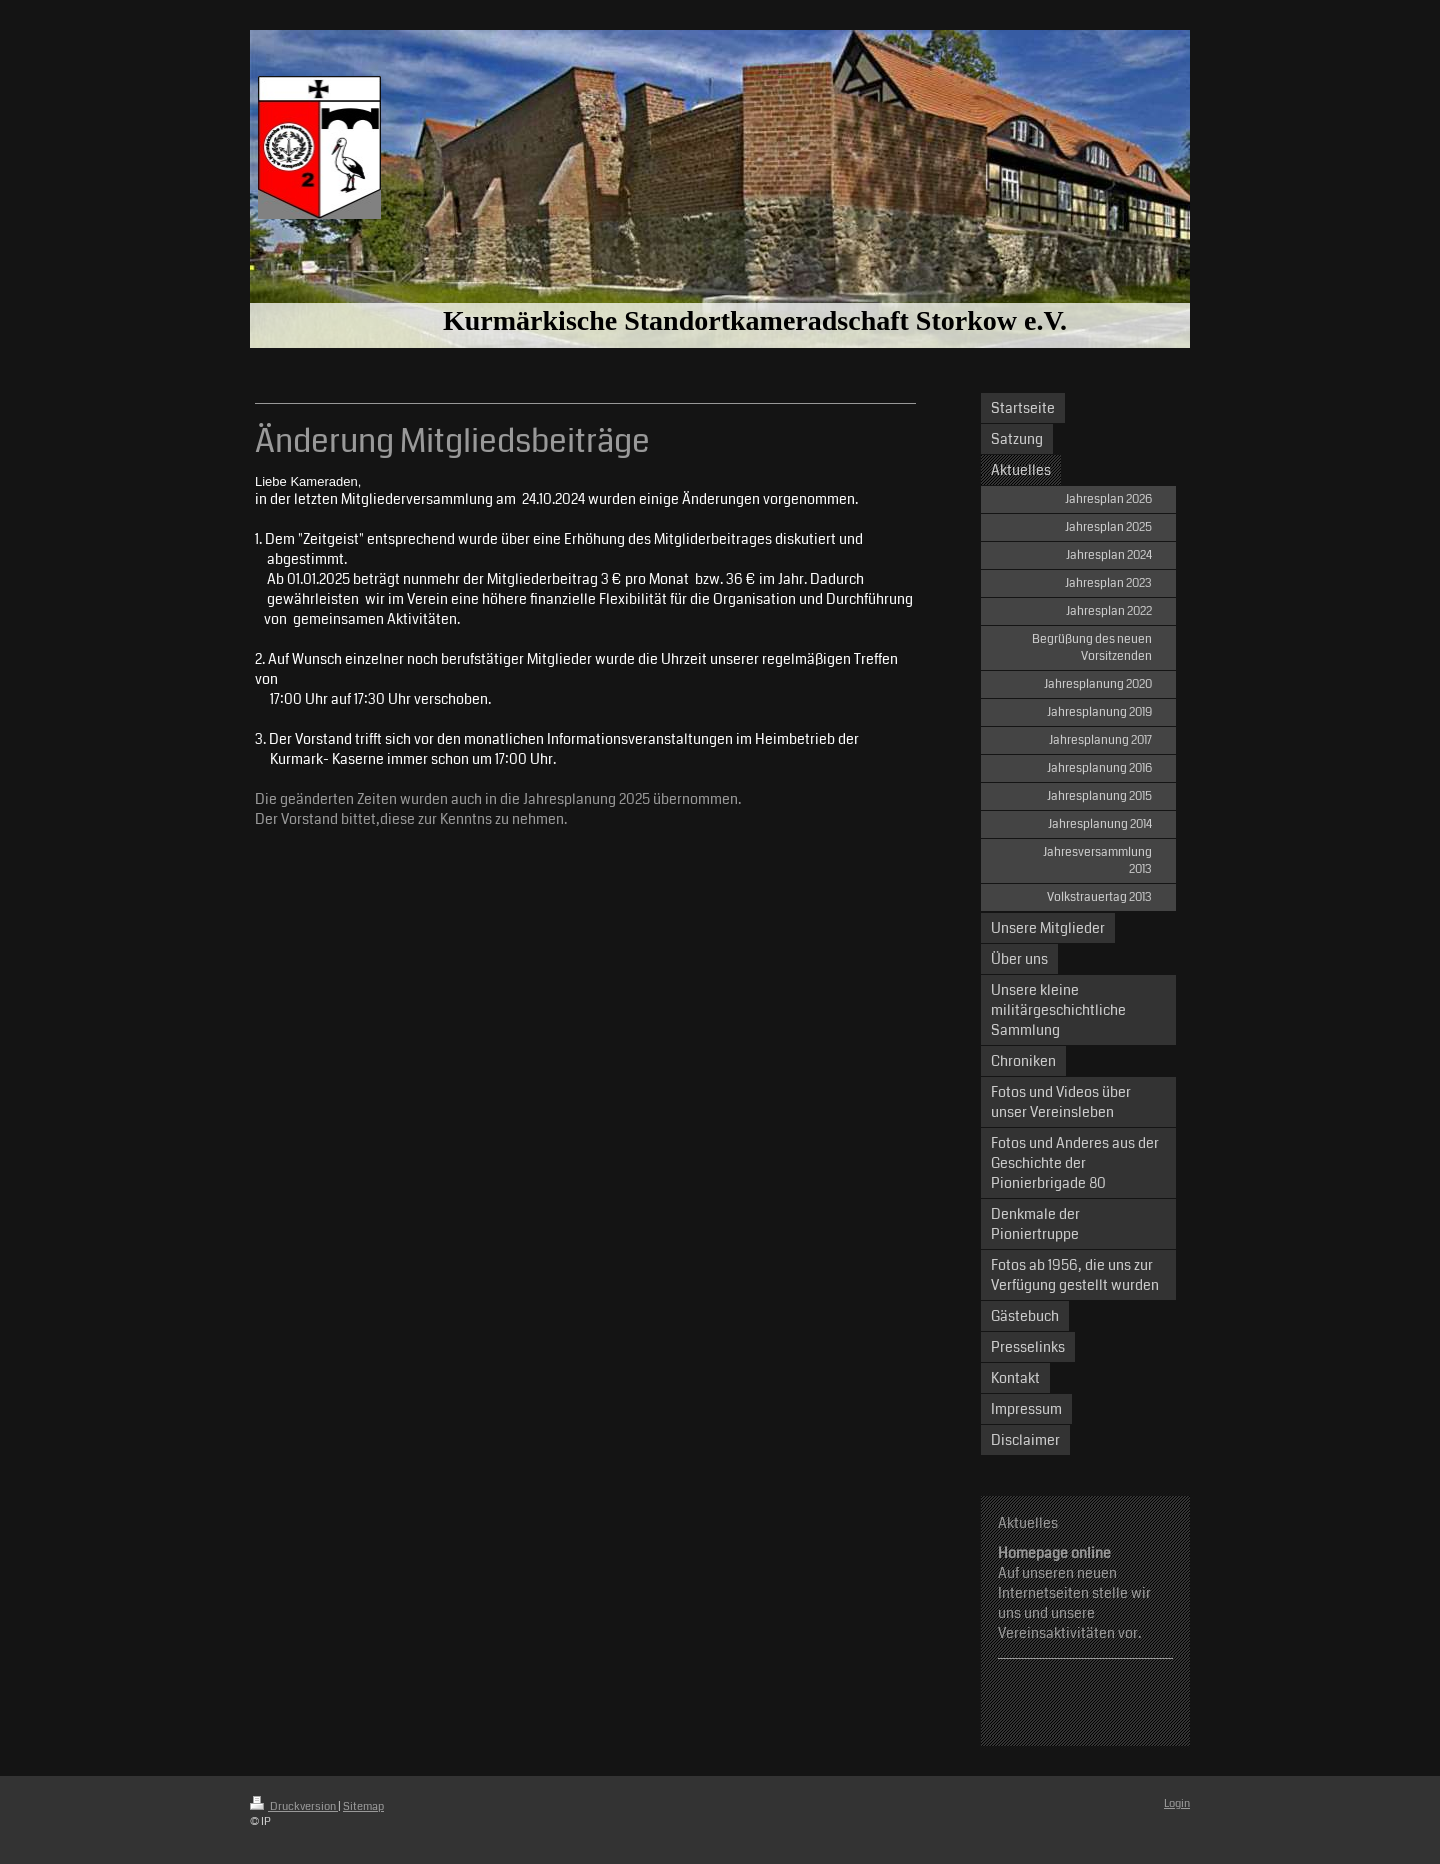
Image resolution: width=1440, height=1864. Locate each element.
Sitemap (363, 1806)
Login (1177, 1803)
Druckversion (294, 1806)
